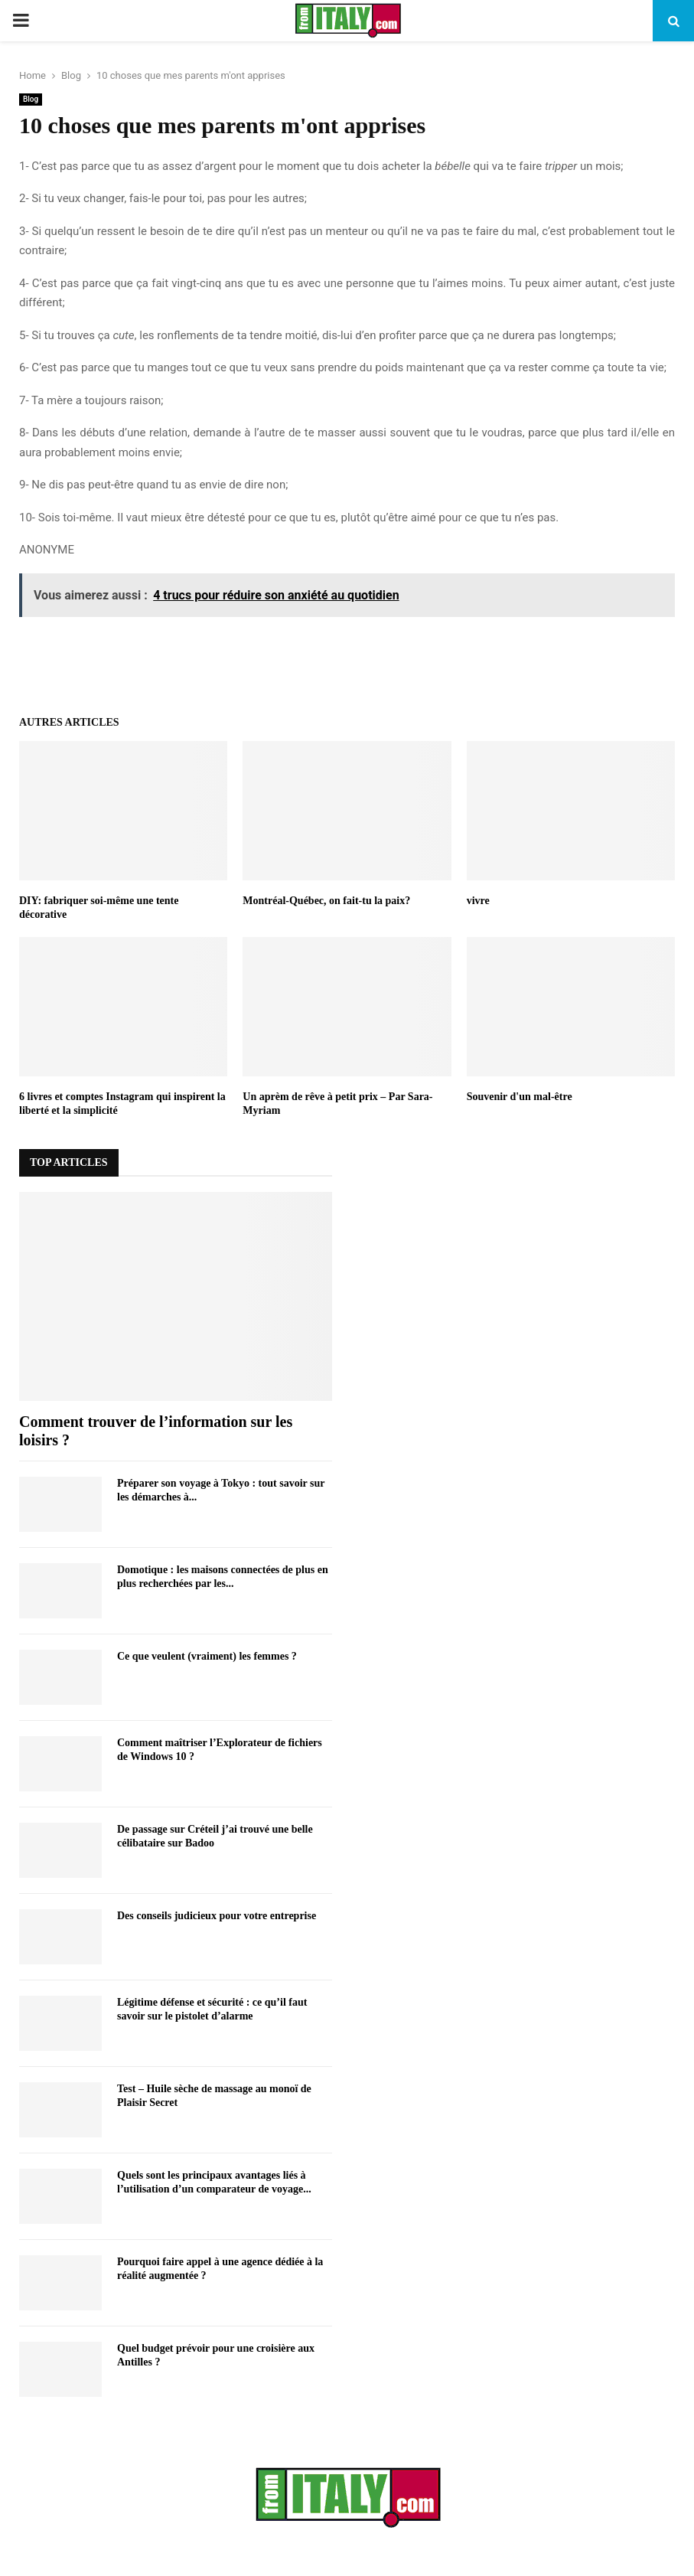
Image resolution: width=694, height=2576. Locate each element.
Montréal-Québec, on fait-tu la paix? (326, 900)
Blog (30, 99)
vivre (478, 900)
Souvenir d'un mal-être (519, 1096)
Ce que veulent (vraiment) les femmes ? (207, 1656)
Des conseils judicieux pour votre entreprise (216, 1915)
